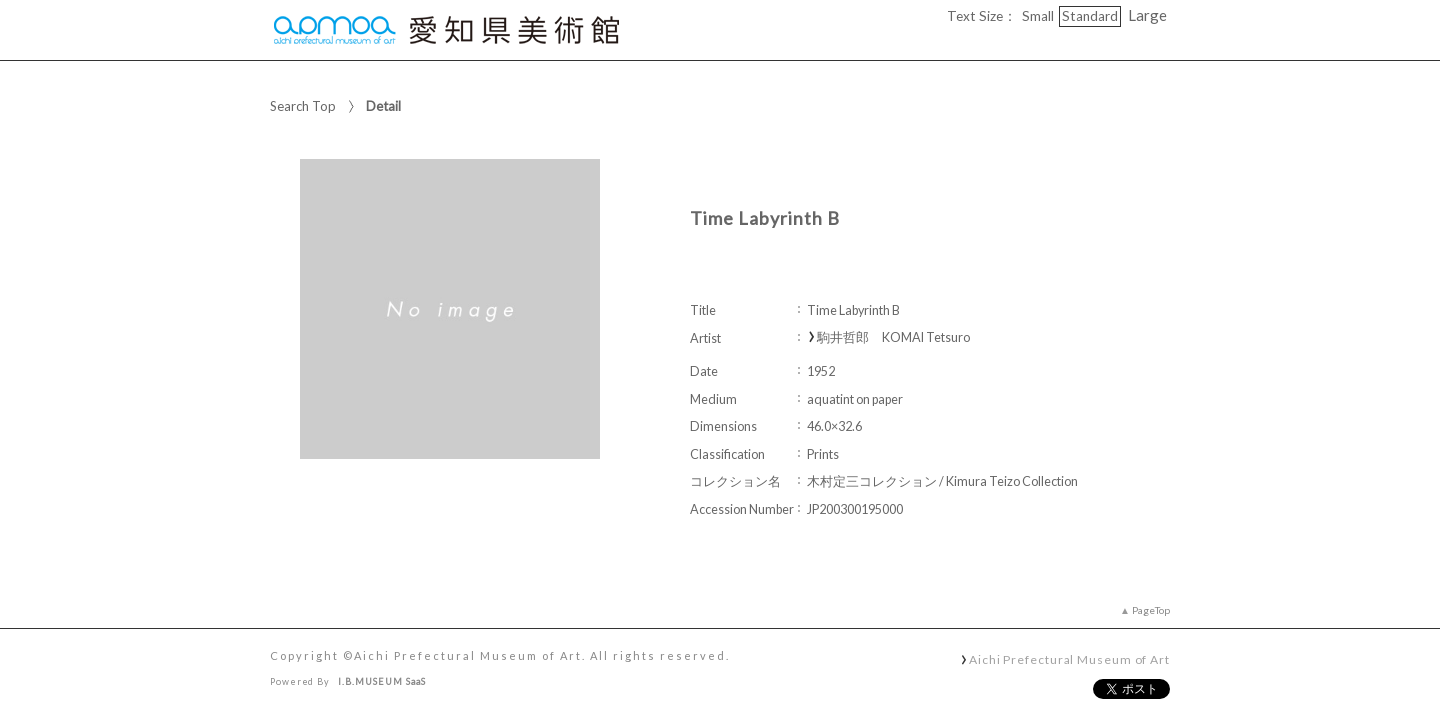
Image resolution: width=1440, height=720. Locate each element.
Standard (1090, 16)
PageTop (1151, 610)
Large (1147, 15)
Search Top (303, 106)
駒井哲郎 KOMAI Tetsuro (893, 337)
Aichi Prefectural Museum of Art (1069, 659)
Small (1038, 16)
